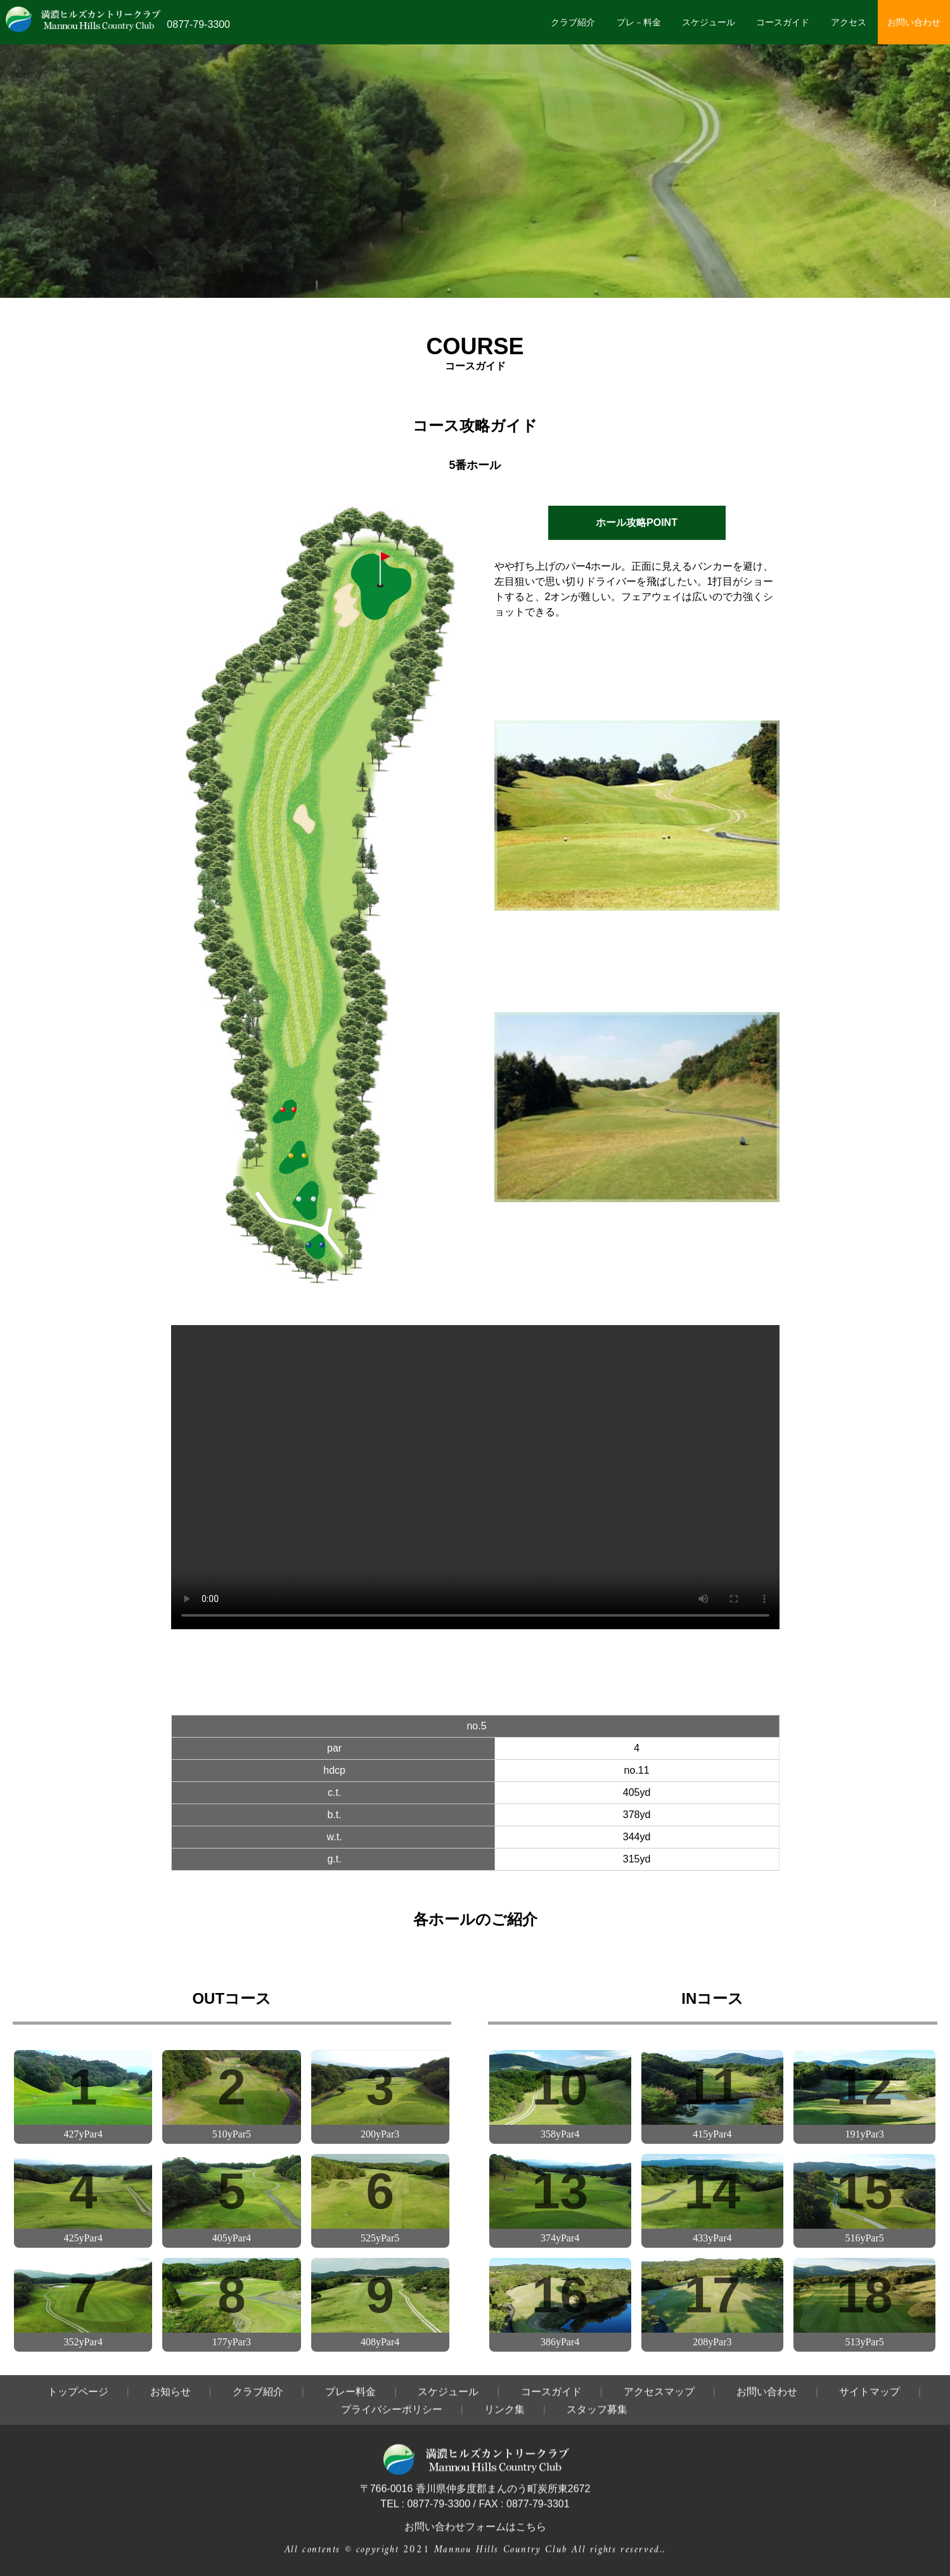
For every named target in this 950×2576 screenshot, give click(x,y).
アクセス (848, 22)
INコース (712, 1998)
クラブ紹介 (573, 22)
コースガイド (782, 22)
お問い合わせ (913, 22)
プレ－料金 (639, 22)
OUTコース (231, 1998)
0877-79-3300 (198, 24)
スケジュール (708, 22)
